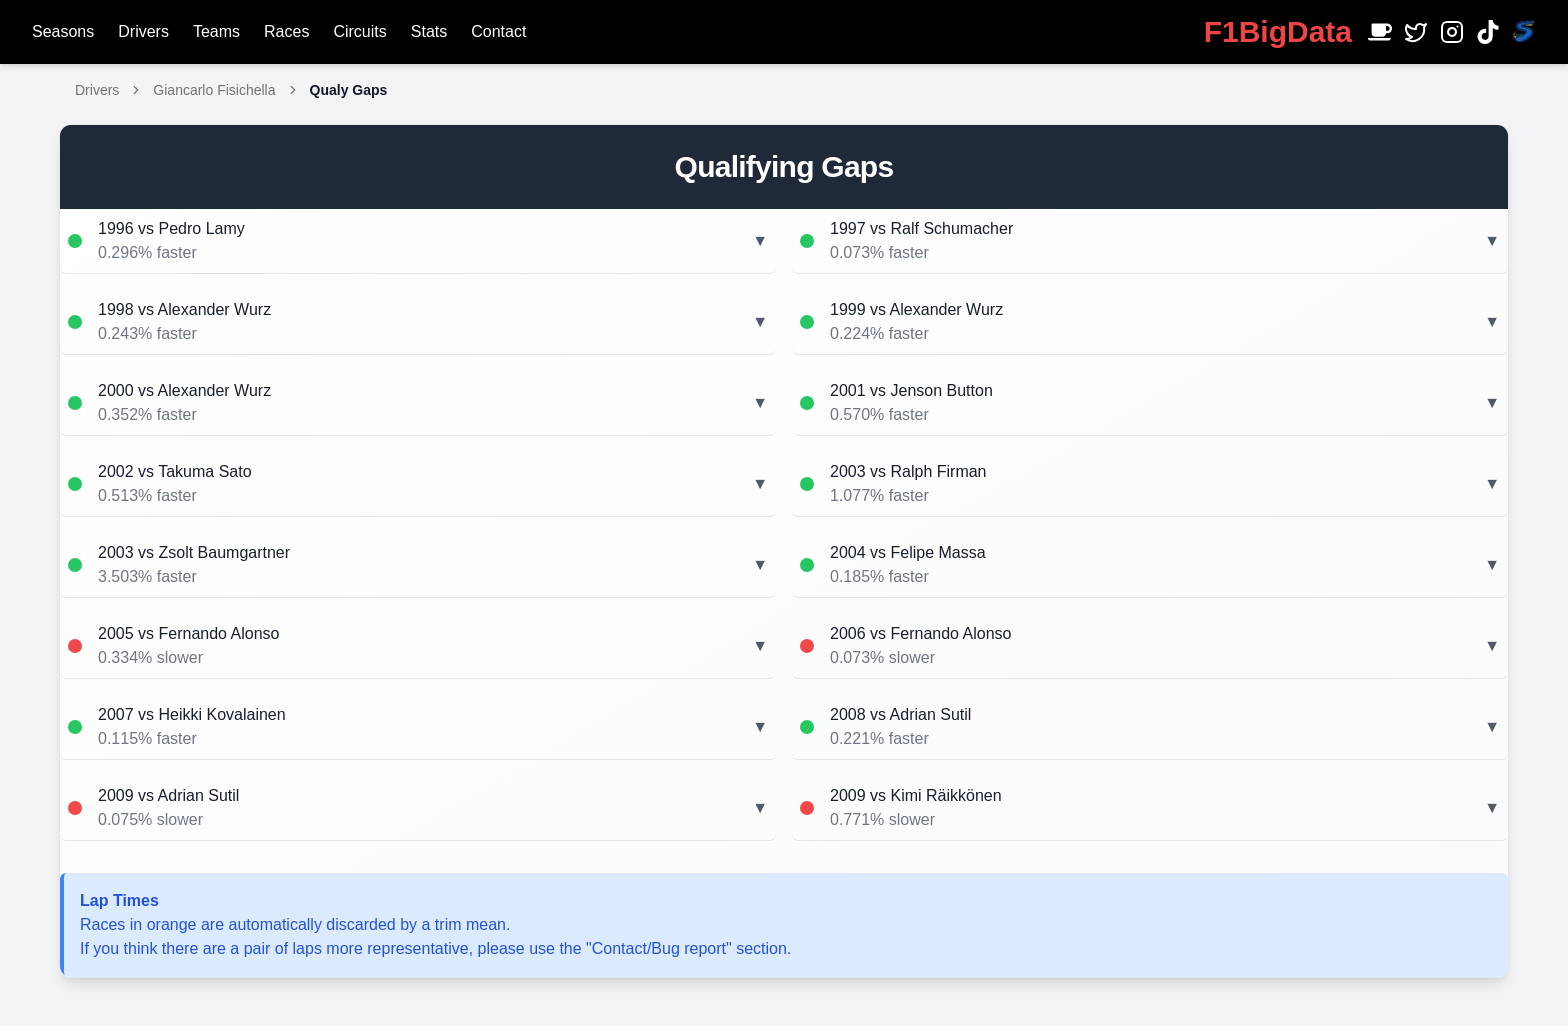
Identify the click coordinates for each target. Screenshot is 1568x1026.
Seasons (63, 31)
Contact (498, 31)
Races (286, 31)
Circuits (359, 31)
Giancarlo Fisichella (214, 90)
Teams (216, 31)
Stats (429, 31)
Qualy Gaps (349, 90)
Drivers (143, 31)
